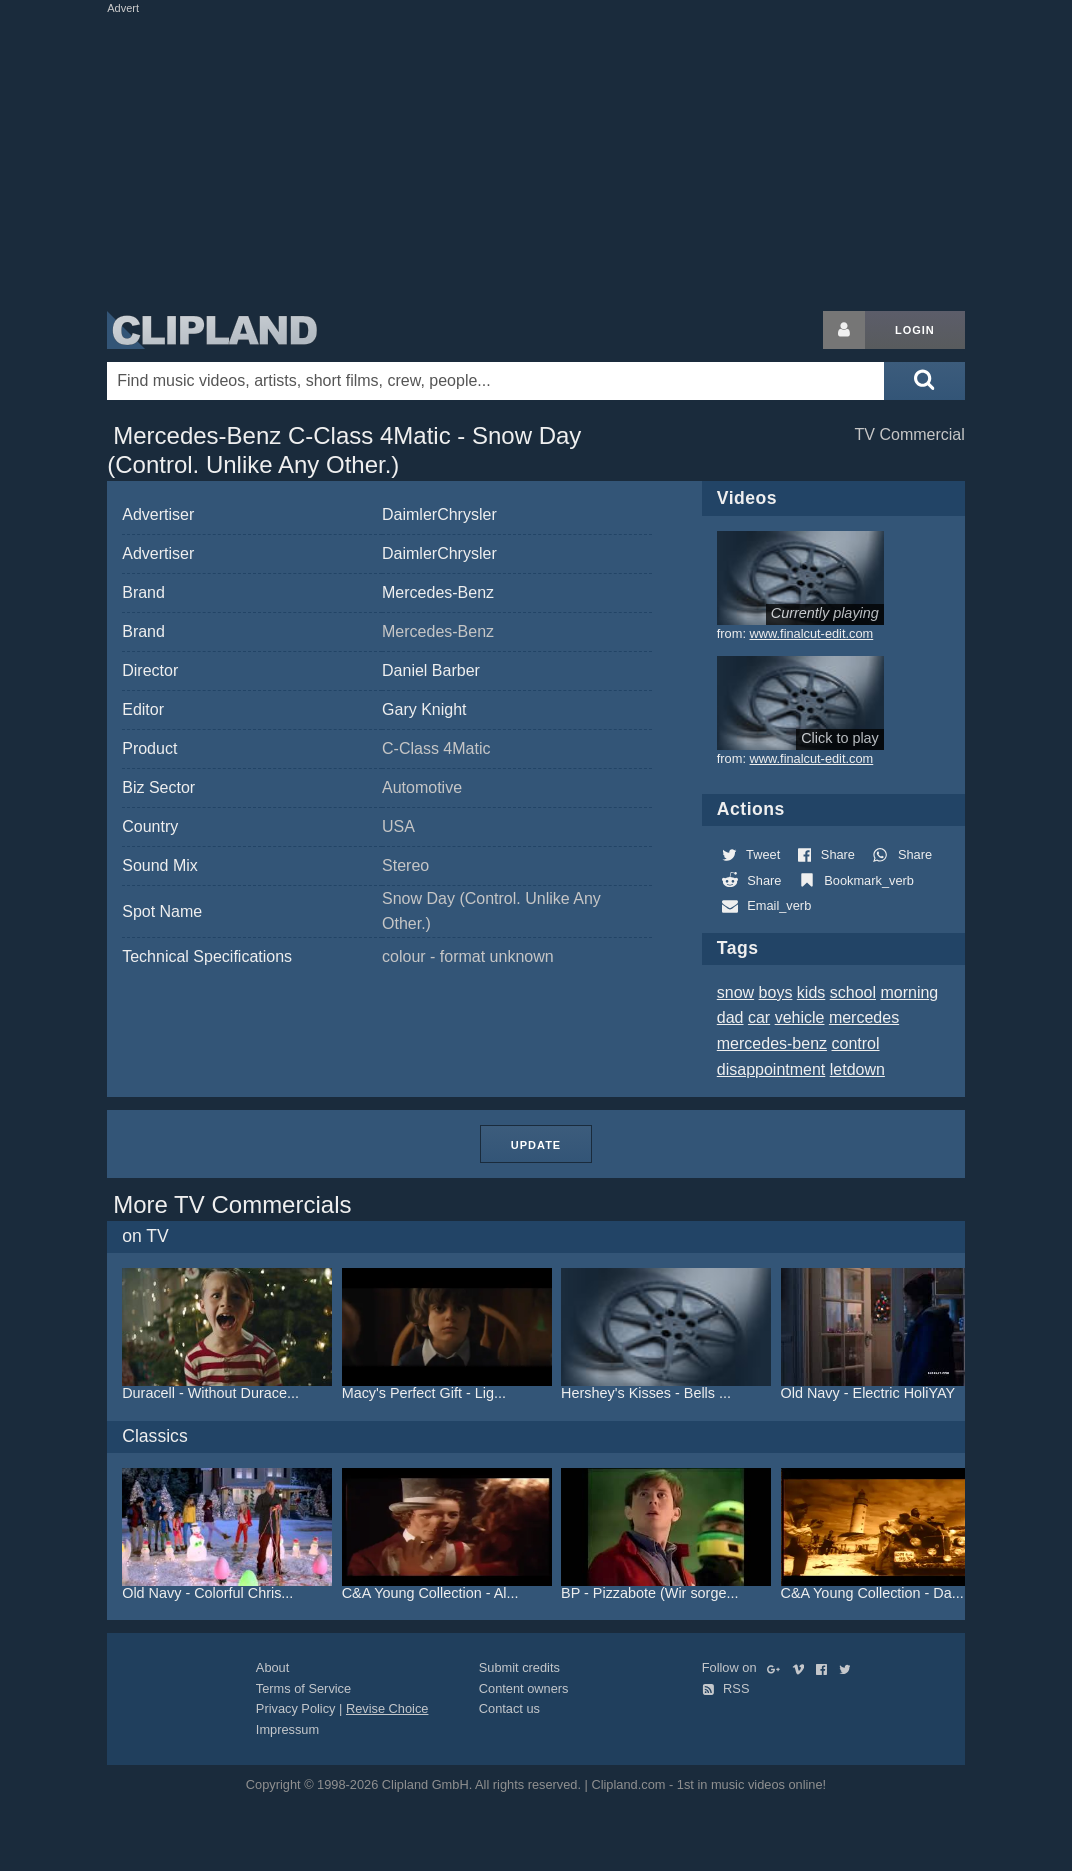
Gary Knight (424, 709)
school (853, 992)
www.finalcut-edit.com (812, 633)
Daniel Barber (431, 670)
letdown (857, 1069)
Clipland (212, 330)
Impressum (287, 1729)
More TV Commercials (232, 1204)
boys (776, 992)
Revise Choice (387, 1708)
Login (915, 330)
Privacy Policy (296, 1708)
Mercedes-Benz (438, 592)
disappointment (771, 1069)
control (856, 1043)
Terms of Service (303, 1688)
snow (735, 992)
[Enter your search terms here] (495, 381)
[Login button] (844, 330)
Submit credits (519, 1667)
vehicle (800, 1017)
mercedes (864, 1017)
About (272, 1667)
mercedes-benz (772, 1043)
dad (730, 1017)
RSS (726, 1688)
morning (909, 992)
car (759, 1017)
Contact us (509, 1708)
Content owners (524, 1688)
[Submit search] (924, 381)
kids (811, 992)
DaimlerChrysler (439, 514)
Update (536, 1145)
